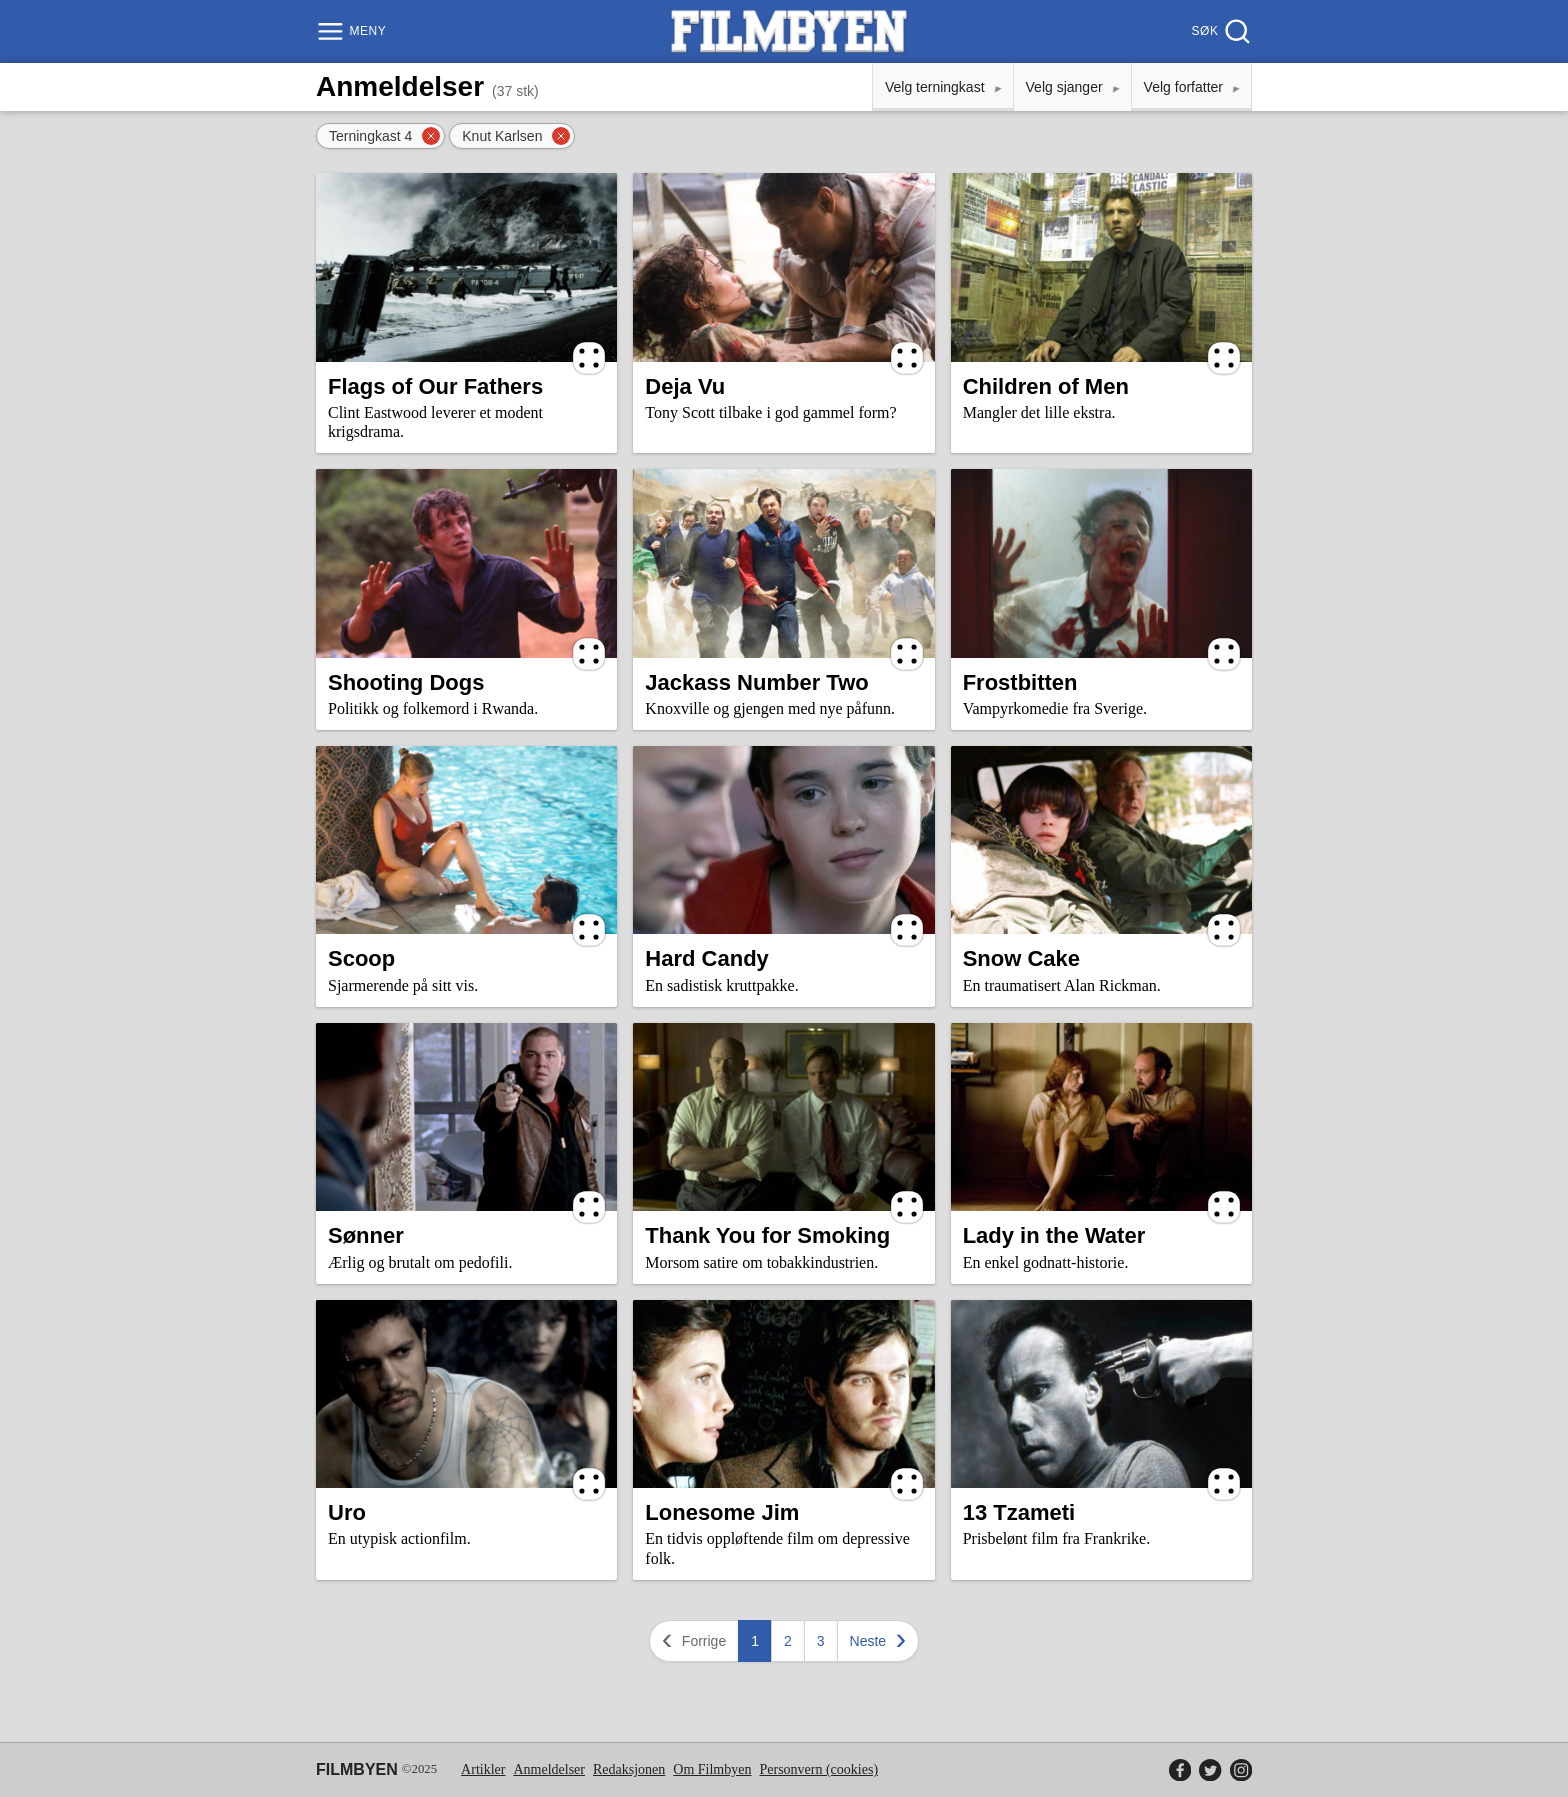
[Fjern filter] (431, 136)
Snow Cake (1021, 958)
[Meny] (353, 31)
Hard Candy (706, 958)
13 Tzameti (1019, 1512)
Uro (347, 1512)
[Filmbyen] (789, 31)
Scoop (361, 958)
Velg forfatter (1183, 87)
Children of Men (1046, 386)
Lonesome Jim (722, 1512)
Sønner (366, 1235)
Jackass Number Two (756, 682)
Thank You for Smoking (767, 1235)
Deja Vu (685, 386)
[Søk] (1219, 31)
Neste (880, 1640)
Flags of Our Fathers (435, 386)
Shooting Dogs (406, 682)
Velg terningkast (935, 87)
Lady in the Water (1054, 1235)
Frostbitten (1020, 682)
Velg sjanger (1064, 87)
